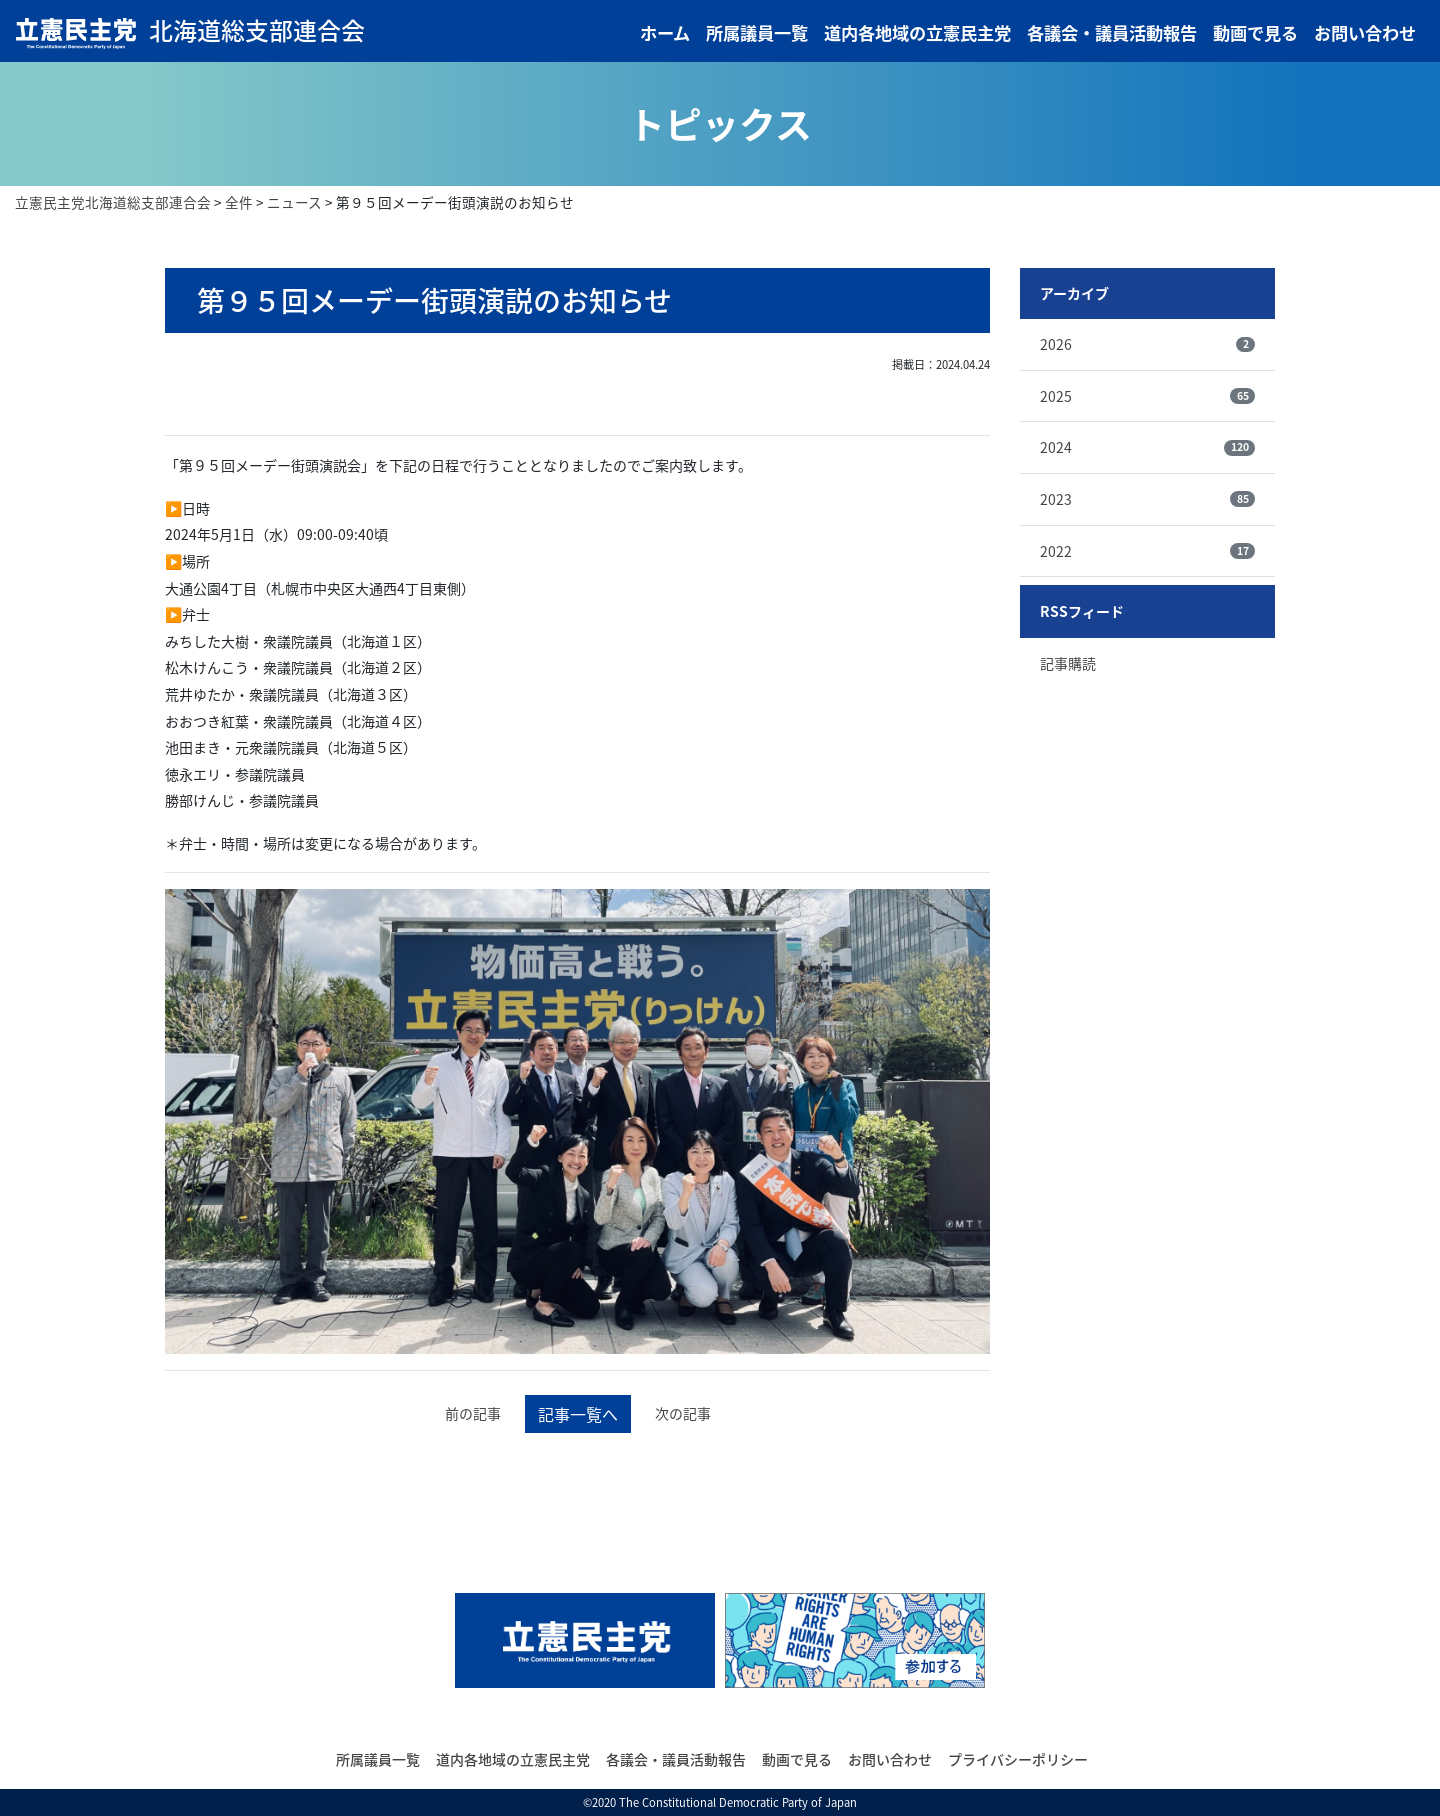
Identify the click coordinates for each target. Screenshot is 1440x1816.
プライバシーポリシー (1018, 1759)
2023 (1147, 499)
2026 (1147, 344)
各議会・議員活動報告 (1112, 33)
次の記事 (683, 1413)
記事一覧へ (578, 1414)
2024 (1147, 447)
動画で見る (1255, 33)
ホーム (665, 33)
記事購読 (1068, 663)
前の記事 (473, 1413)
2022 (1147, 551)
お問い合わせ (1365, 33)
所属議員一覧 (757, 33)
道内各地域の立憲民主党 (917, 33)
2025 (1147, 396)
